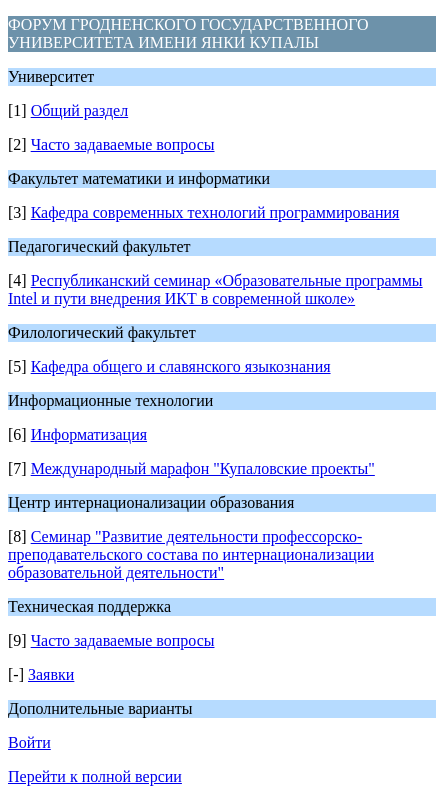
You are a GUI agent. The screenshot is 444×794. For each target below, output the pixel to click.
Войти (29, 742)
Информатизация (89, 434)
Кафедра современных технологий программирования (215, 212)
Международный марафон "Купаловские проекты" (203, 468)
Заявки (51, 674)
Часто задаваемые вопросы (123, 144)
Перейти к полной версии (95, 776)
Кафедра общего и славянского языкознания (181, 366)
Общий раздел (80, 110)
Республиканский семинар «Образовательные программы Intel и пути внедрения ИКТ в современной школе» (215, 289)
